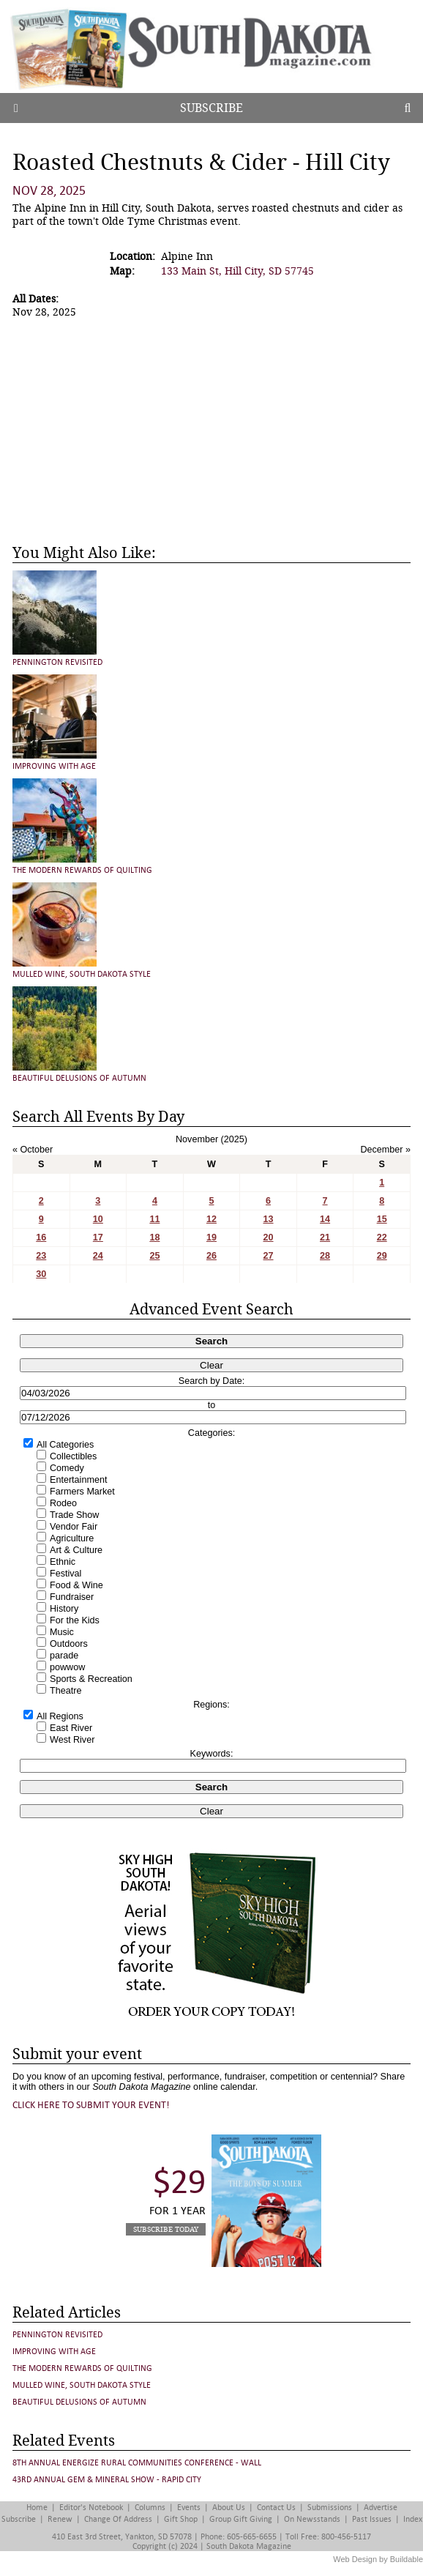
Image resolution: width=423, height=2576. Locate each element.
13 (268, 1219)
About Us (228, 2507)
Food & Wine (76, 1585)
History (64, 1609)
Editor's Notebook (91, 2507)
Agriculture (72, 1538)
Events (189, 2507)
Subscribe (211, 108)
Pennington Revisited (57, 662)
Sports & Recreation (91, 1679)
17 (98, 1237)
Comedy (67, 1468)
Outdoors (69, 1644)
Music (62, 1632)
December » (385, 1149)
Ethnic (62, 1562)
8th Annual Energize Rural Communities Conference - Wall (136, 2463)
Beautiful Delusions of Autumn (79, 1078)
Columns (150, 2507)
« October (32, 1149)
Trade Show (74, 1515)
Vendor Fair (73, 1527)
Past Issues (372, 2519)
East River (71, 1728)
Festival (65, 1573)
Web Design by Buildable (378, 2559)
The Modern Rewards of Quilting (82, 870)
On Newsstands (312, 2519)
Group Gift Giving (240, 2519)
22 (382, 1237)
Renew (60, 2519)
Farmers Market (82, 1491)
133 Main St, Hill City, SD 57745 (237, 271)
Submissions (329, 2507)
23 (41, 1256)
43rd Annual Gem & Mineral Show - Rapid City (106, 2479)
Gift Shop (181, 2519)
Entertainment (78, 1480)
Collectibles (73, 1456)
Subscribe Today (165, 2229)
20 (268, 1237)
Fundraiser (72, 1597)
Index (412, 2519)
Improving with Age (54, 766)
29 (382, 1256)
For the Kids (75, 1620)
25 (154, 1256)
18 (154, 1237)
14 (325, 1219)
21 (325, 1237)
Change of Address (118, 2519)
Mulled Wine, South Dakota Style (81, 974)
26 (211, 1256)
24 (98, 1256)
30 (41, 1274)
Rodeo (63, 1503)
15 (382, 1219)
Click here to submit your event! (91, 2104)
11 (154, 1219)
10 (98, 1219)
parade (64, 1655)
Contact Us (276, 2507)
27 (268, 1256)
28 (325, 1256)
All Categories (65, 1445)
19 (211, 1237)
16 (41, 1237)
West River (72, 1740)
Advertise (380, 2507)
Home (37, 2507)
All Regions (60, 1716)
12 (211, 1219)
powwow (67, 1667)
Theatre (65, 1691)
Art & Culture (76, 1550)
